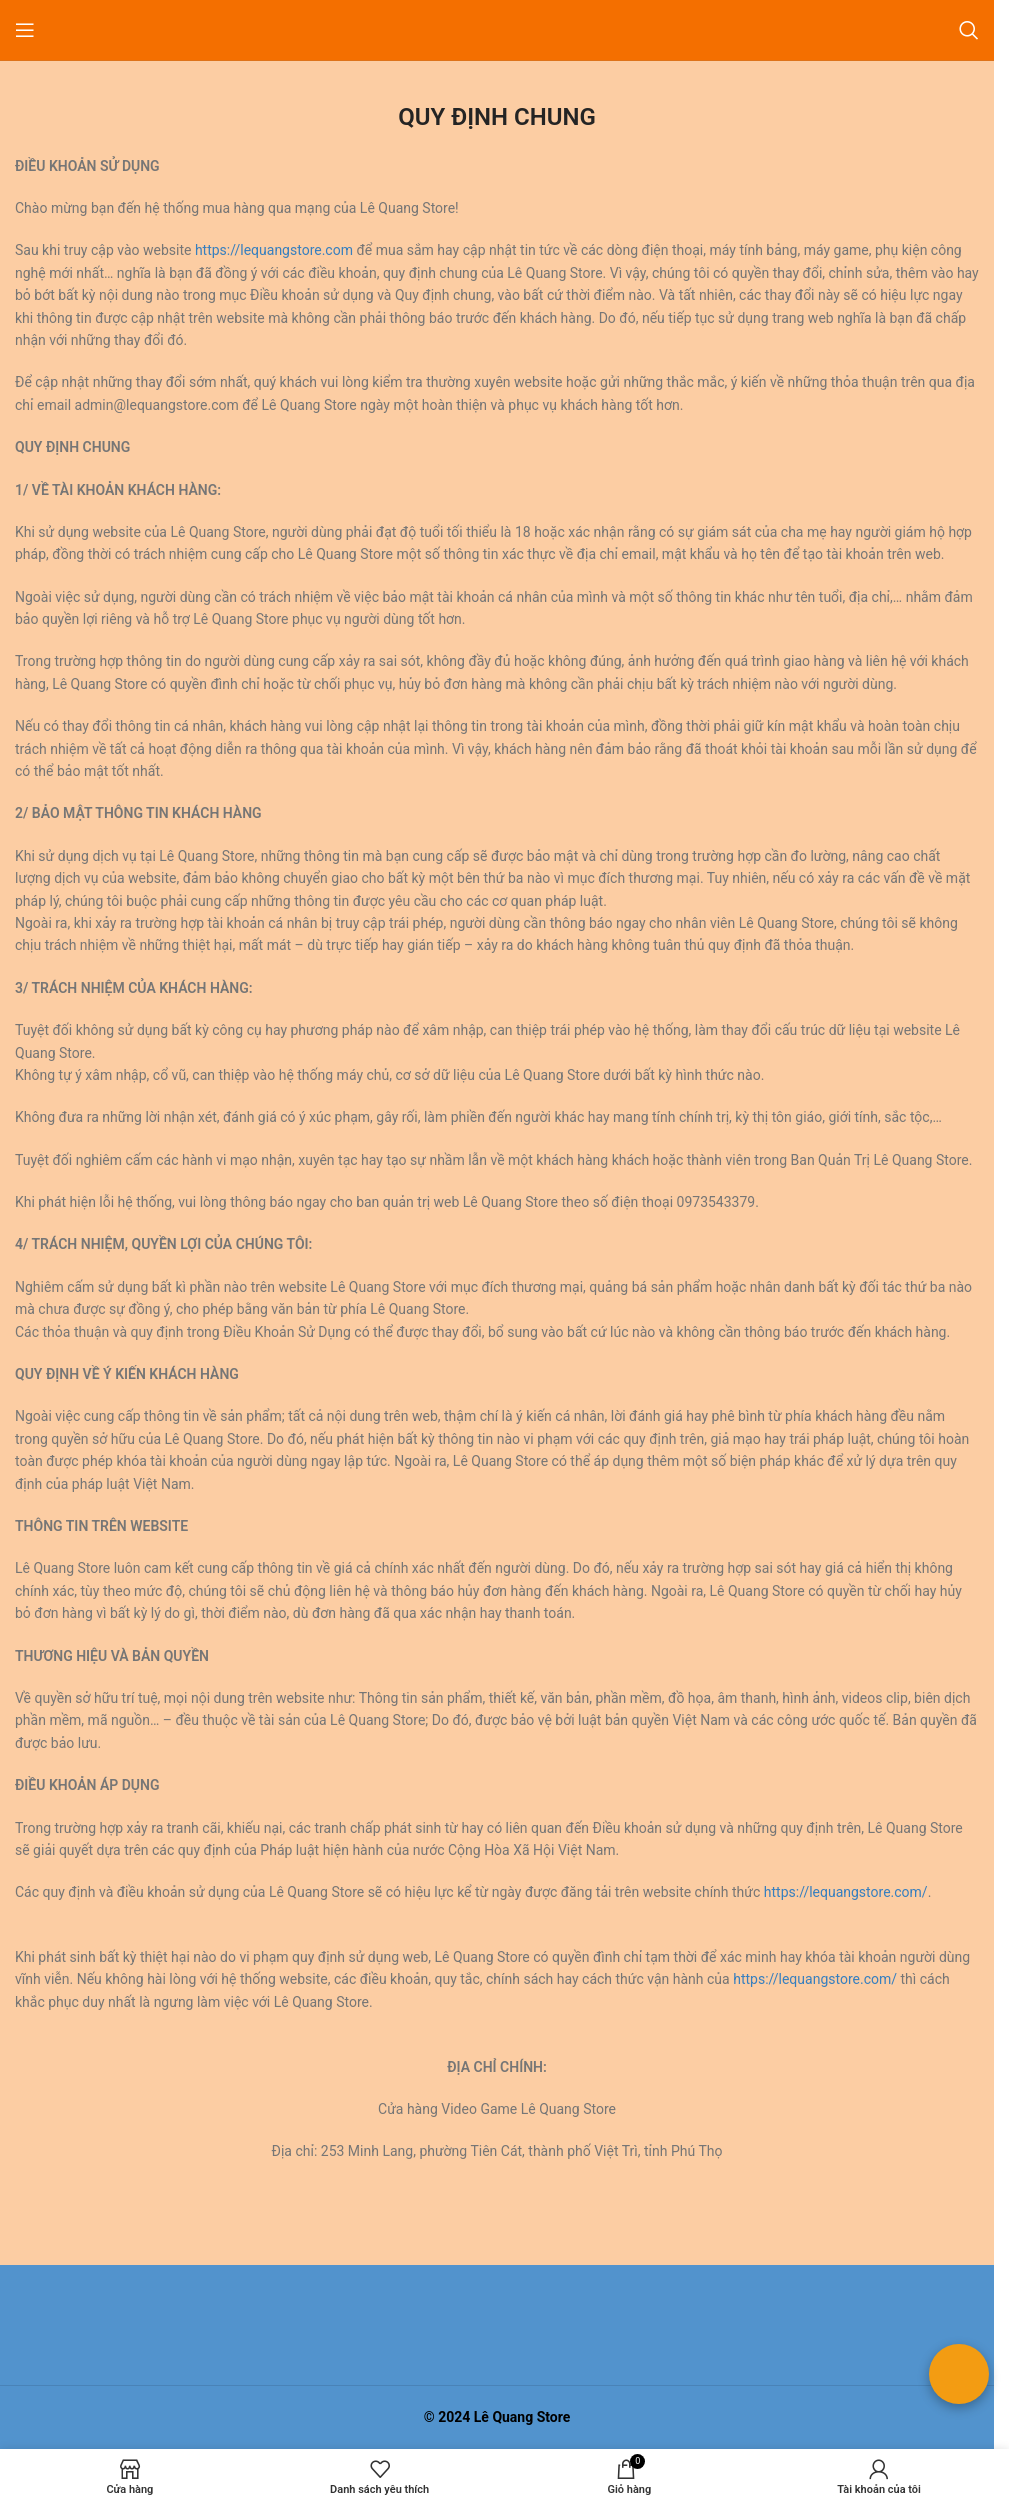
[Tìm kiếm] (969, 30)
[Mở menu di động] (25, 30)
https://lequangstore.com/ (846, 1892)
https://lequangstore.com (274, 250)
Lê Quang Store (522, 2417)
